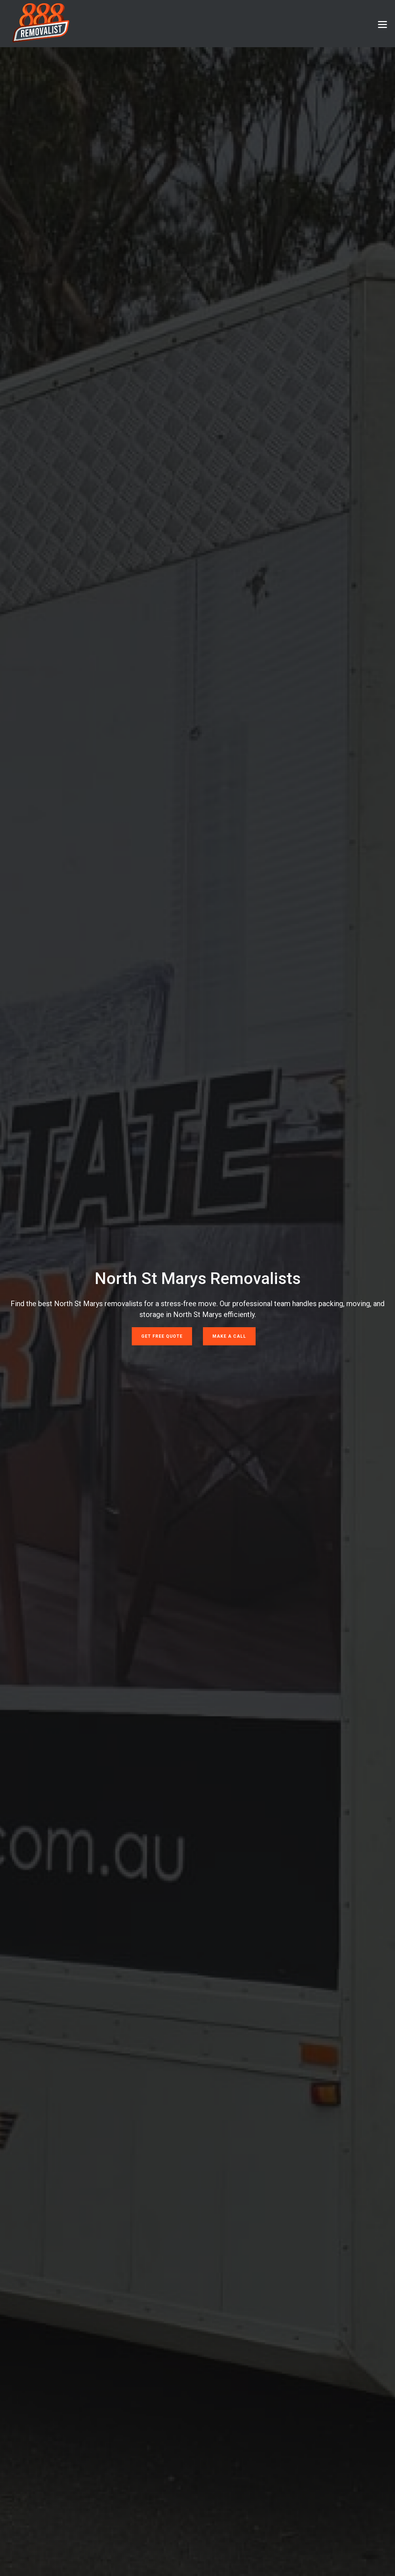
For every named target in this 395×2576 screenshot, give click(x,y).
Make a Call (229, 1336)
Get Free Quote (162, 1336)
